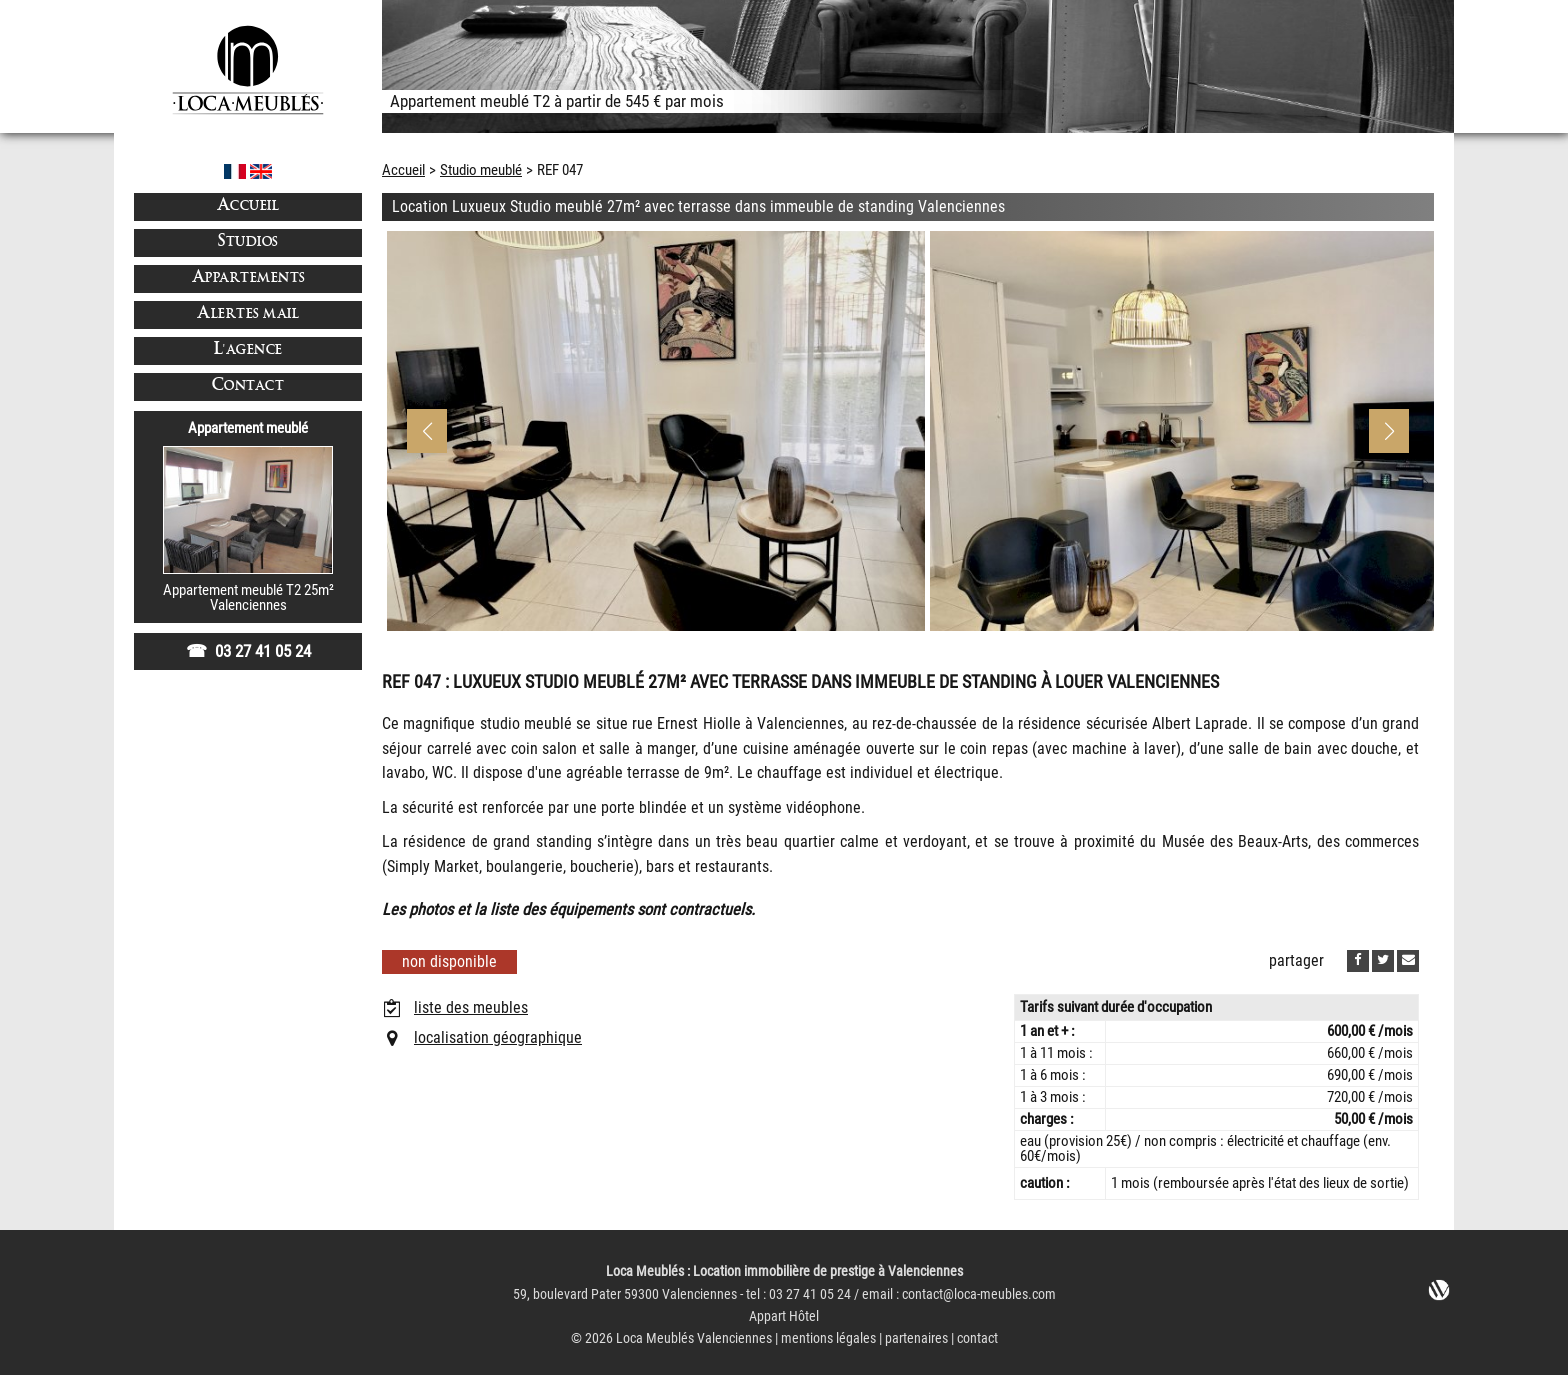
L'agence (248, 350)
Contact (248, 386)
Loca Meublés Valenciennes (694, 1338)
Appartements (248, 278)
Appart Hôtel (784, 1316)
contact (977, 1338)
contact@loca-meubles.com (979, 1294)
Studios (248, 242)
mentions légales (828, 1338)
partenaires (916, 1338)
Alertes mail (248, 314)
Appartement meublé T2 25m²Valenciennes (248, 597)
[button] (1389, 431)
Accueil (248, 206)
